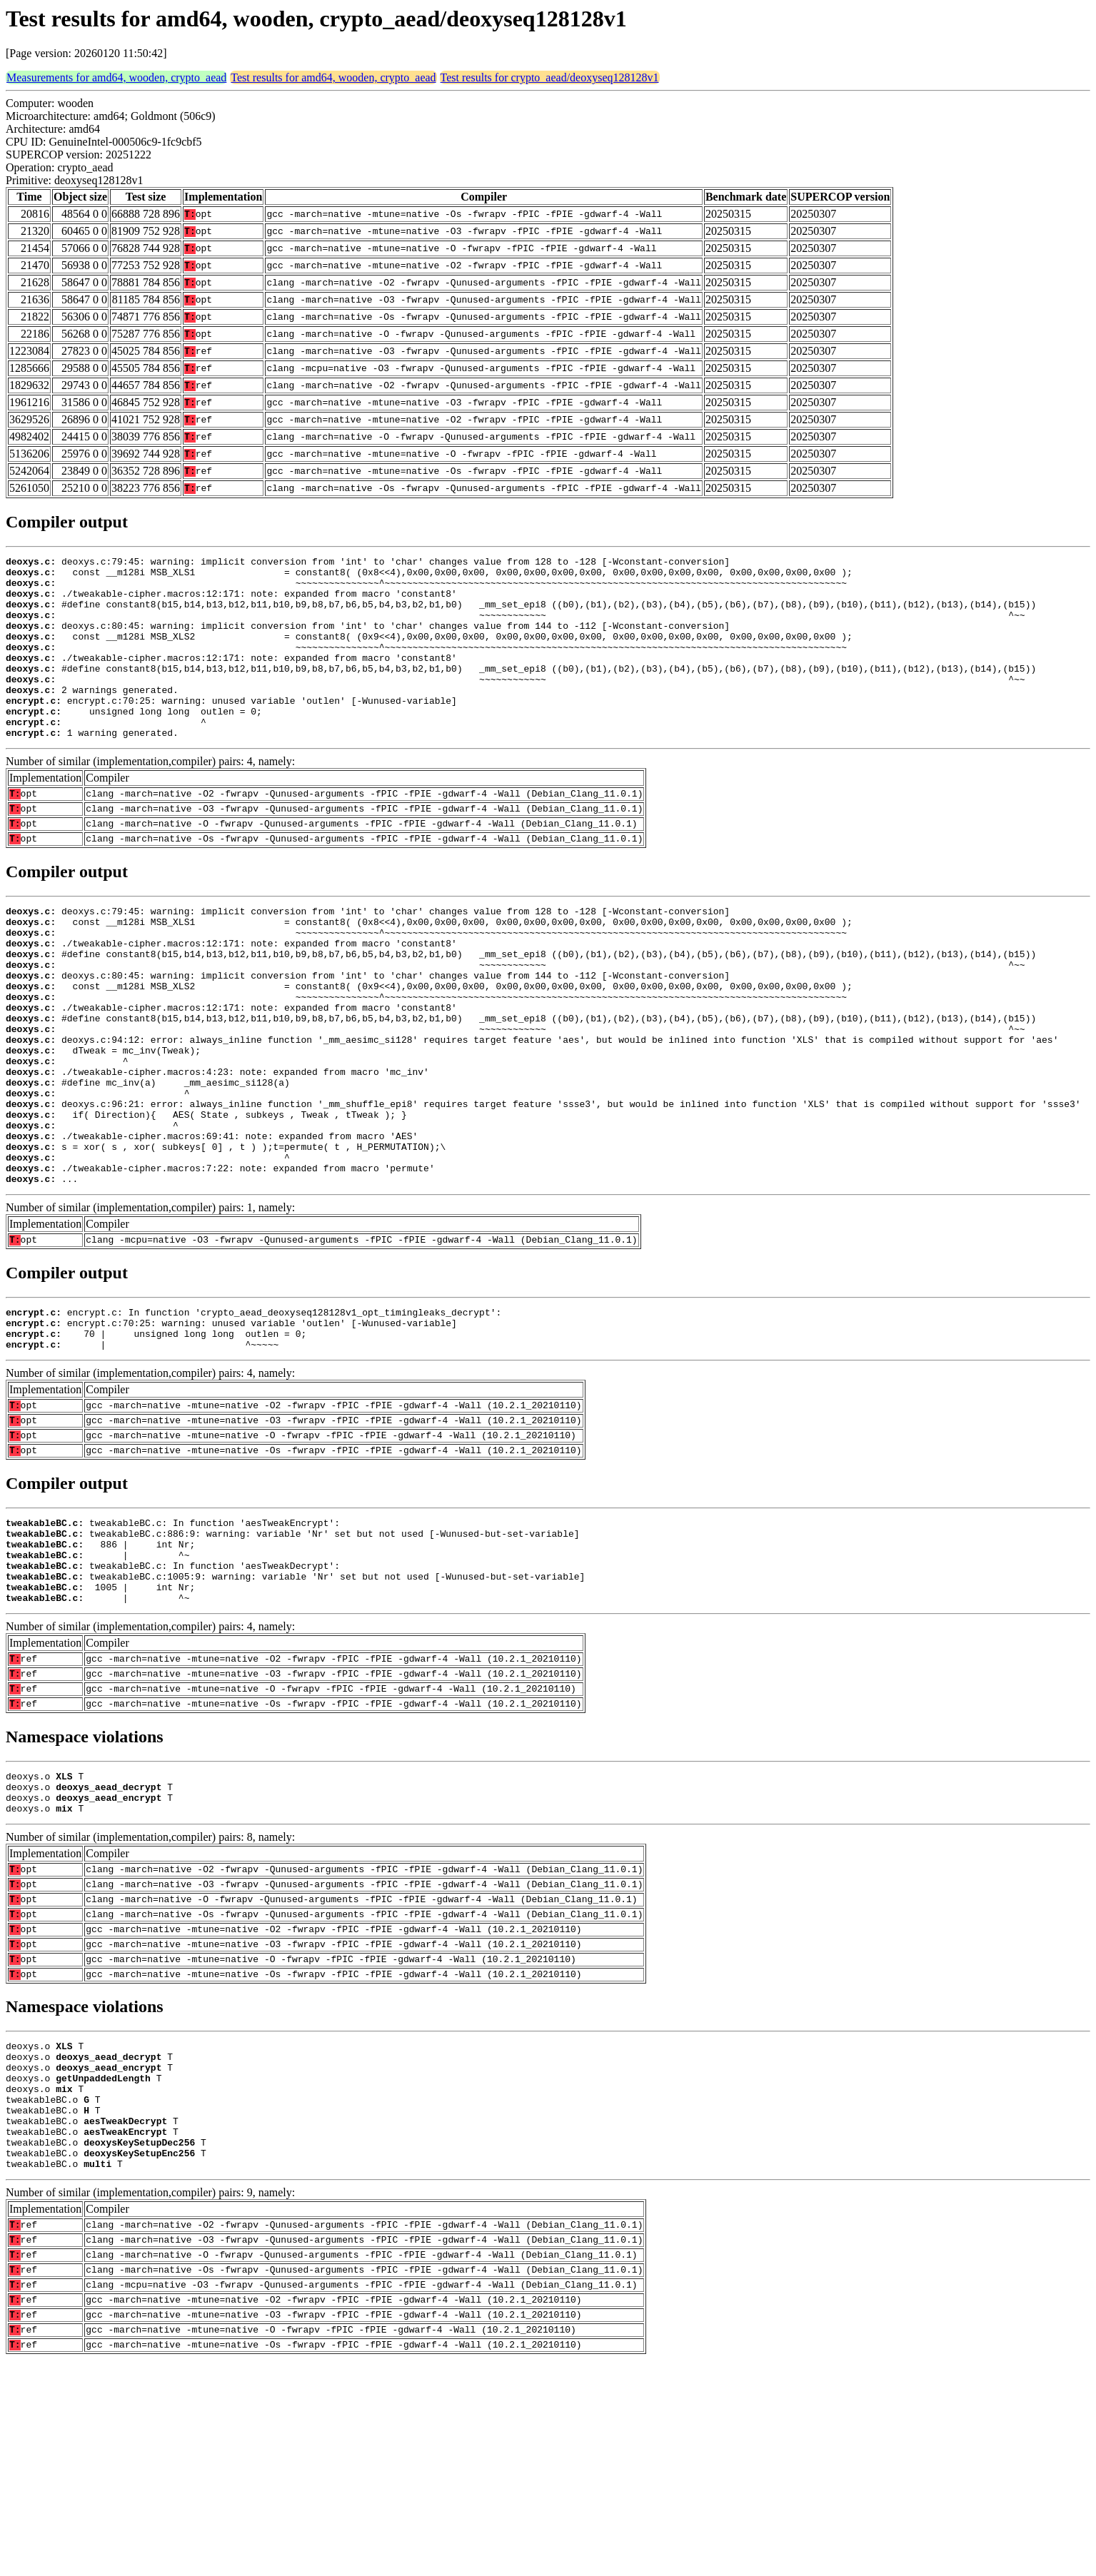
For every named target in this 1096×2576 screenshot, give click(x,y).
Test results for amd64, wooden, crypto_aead (333, 77)
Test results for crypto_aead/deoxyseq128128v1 (550, 77)
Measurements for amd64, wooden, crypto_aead (116, 77)
